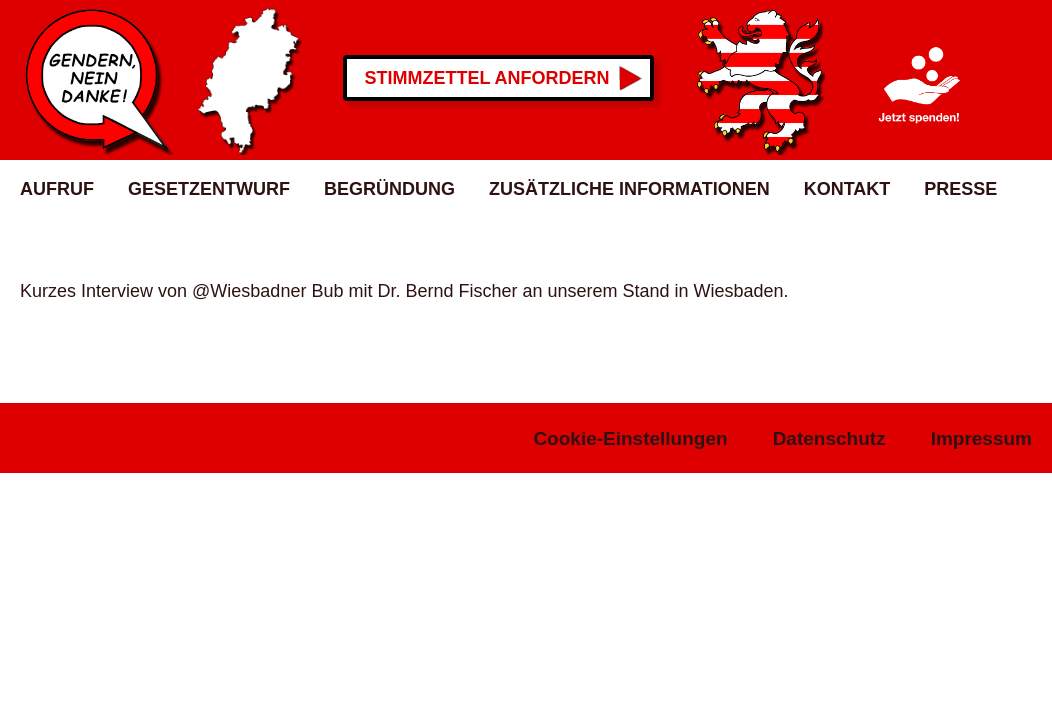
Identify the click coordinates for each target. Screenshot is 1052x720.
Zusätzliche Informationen (629, 189)
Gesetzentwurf (209, 189)
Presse (960, 189)
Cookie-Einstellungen (630, 438)
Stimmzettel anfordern (487, 78)
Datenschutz (829, 438)
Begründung (389, 189)
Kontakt (847, 189)
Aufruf (57, 189)
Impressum (981, 438)
